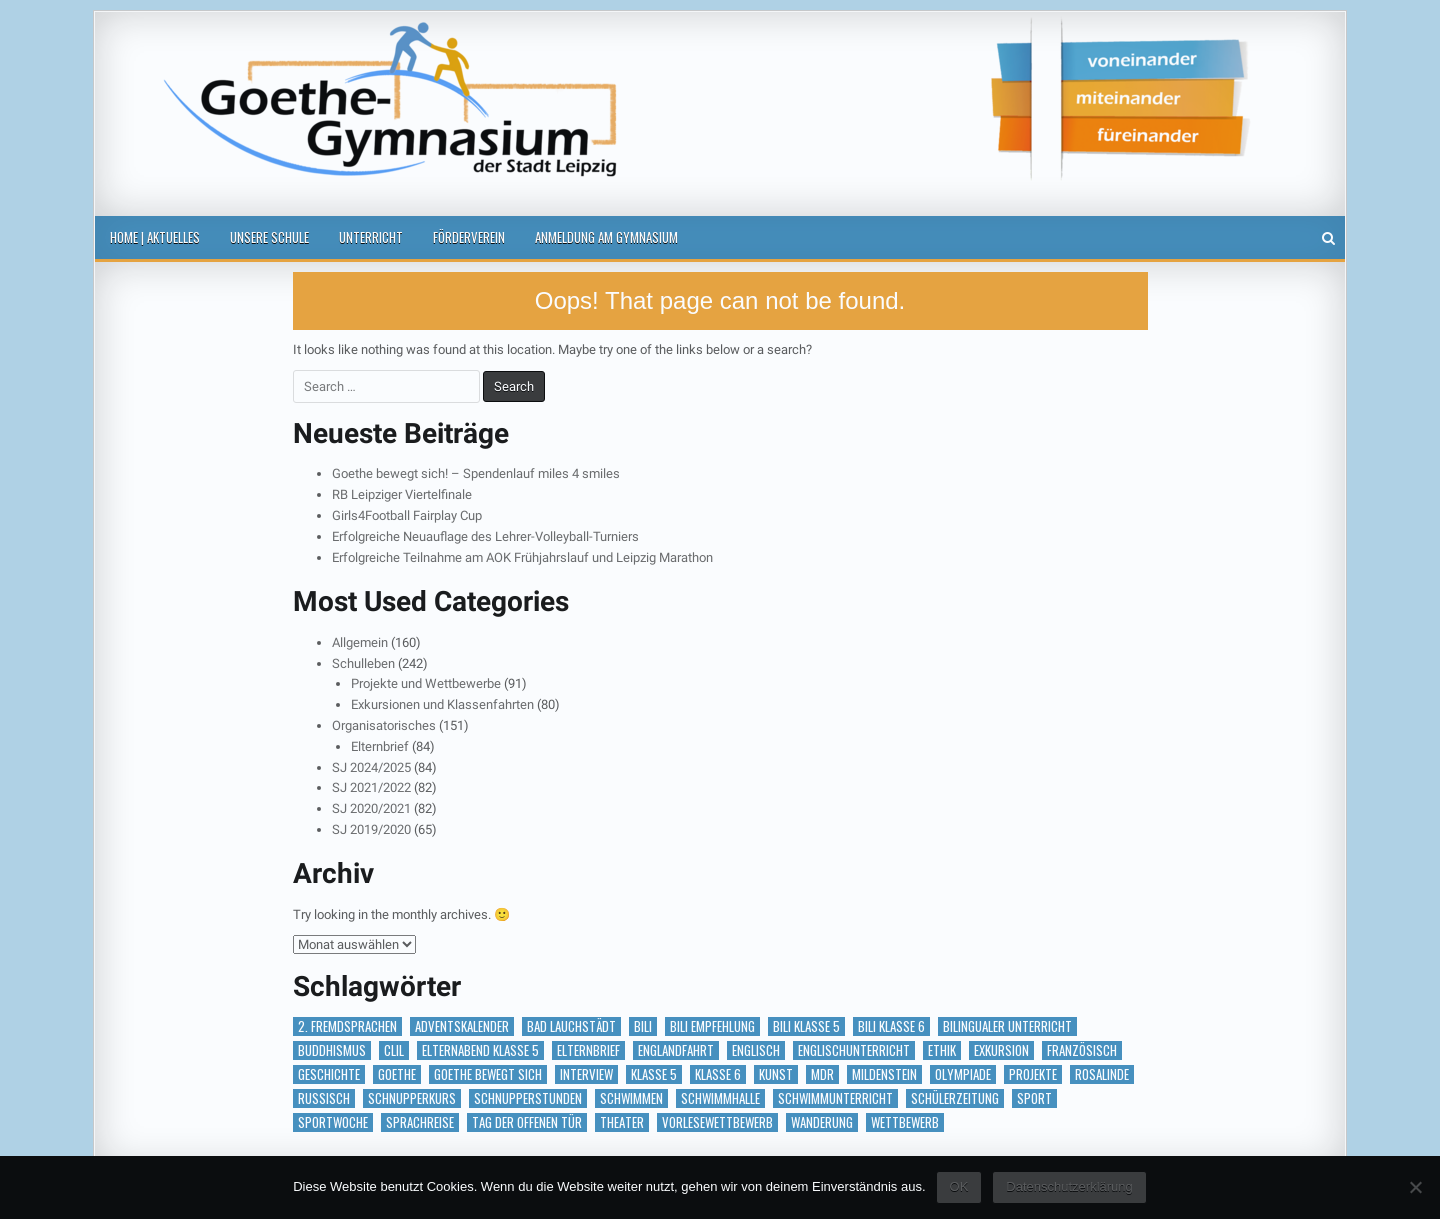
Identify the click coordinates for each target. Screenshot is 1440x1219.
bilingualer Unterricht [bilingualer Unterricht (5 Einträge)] (1007, 1026)
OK (959, 1186)
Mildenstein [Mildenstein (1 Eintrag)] (884, 1074)
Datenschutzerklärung (1069, 1186)
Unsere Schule (269, 237)
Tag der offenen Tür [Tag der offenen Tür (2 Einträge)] (527, 1122)
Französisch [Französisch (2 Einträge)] (1082, 1050)
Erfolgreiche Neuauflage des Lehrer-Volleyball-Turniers (485, 536)
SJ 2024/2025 (371, 767)
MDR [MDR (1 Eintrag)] (822, 1074)
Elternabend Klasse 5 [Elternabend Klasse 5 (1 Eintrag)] (480, 1050)
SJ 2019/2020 (371, 829)
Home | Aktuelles (155, 237)
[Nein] (1415, 1187)
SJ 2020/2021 (371, 808)
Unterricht (371, 237)
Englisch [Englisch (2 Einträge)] (756, 1050)
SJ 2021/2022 (371, 787)
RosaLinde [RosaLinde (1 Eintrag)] (1102, 1074)
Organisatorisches (384, 725)
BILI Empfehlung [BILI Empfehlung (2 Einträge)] (712, 1026)
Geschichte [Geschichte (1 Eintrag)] (329, 1074)
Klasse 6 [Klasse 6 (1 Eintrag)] (718, 1074)
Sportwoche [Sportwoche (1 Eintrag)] (333, 1122)
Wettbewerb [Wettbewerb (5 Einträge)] (905, 1122)
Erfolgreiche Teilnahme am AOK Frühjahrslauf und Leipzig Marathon (522, 557)
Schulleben (363, 663)
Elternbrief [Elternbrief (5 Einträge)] (588, 1050)
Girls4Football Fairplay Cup (407, 515)
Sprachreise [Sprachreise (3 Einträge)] (420, 1122)
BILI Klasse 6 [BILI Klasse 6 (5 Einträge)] (891, 1026)
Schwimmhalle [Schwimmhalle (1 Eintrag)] (720, 1098)
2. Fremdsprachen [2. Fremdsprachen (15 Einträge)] (347, 1026)
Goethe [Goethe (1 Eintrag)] (397, 1074)
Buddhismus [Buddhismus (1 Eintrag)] (332, 1050)
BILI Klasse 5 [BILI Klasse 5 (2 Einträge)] (806, 1026)
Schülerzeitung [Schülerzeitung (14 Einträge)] (955, 1098)
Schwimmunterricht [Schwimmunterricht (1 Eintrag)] (835, 1098)
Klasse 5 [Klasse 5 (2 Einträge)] (654, 1074)
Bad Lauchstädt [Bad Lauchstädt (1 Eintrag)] (571, 1026)
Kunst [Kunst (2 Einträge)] (776, 1074)
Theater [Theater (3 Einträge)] (622, 1122)
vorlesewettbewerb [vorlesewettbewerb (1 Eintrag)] (717, 1122)
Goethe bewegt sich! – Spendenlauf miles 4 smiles (476, 473)
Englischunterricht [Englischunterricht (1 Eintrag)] (854, 1050)
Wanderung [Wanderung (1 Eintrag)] (822, 1122)
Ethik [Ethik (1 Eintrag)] (942, 1050)
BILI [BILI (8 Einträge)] (643, 1026)
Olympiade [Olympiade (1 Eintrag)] (963, 1074)
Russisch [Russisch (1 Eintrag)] (324, 1098)
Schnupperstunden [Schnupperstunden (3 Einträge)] (528, 1098)
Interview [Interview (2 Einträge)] (586, 1074)
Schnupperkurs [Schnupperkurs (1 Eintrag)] (412, 1098)
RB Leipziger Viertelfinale (402, 494)
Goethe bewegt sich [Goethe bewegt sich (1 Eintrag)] (488, 1074)
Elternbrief (380, 746)
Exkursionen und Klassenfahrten (442, 704)
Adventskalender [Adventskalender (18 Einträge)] (462, 1026)
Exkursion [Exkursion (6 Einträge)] (1001, 1050)
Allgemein (360, 642)
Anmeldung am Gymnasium (606, 237)
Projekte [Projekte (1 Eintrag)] (1033, 1074)
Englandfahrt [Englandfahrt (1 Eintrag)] (676, 1050)
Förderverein (469, 237)
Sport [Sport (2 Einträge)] (1034, 1098)
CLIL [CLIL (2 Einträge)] (394, 1050)
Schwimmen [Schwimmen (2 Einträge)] (631, 1098)
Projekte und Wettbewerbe (426, 683)
